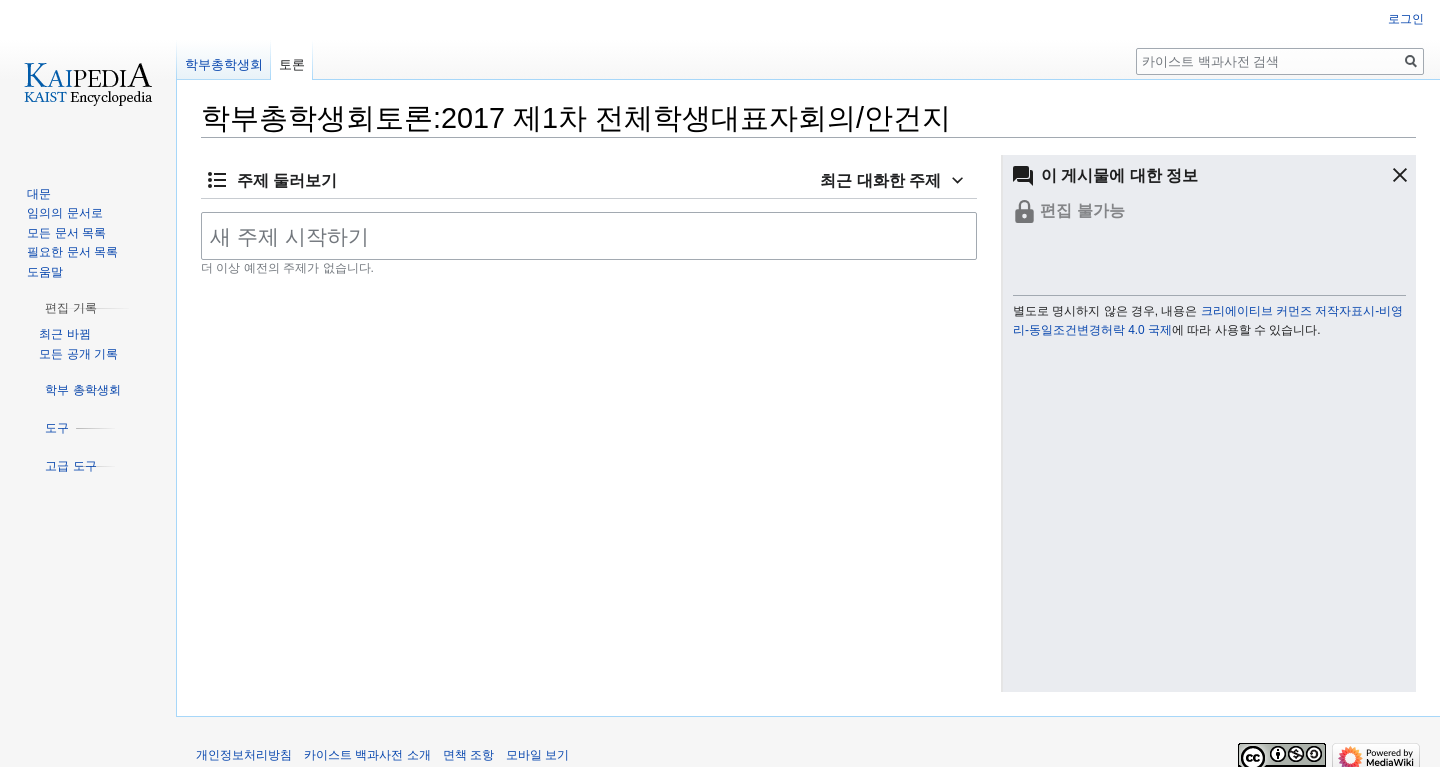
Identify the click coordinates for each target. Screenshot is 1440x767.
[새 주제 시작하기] (589, 236)
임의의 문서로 (64, 213)
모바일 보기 (537, 755)
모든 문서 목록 (66, 233)
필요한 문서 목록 (72, 252)
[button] (1383, 175)
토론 (292, 64)
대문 (39, 194)
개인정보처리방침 (244, 755)
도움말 (45, 272)
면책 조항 (468, 755)
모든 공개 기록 (78, 354)
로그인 (1406, 19)
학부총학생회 (224, 64)
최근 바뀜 (64, 334)
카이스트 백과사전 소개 (367, 755)
